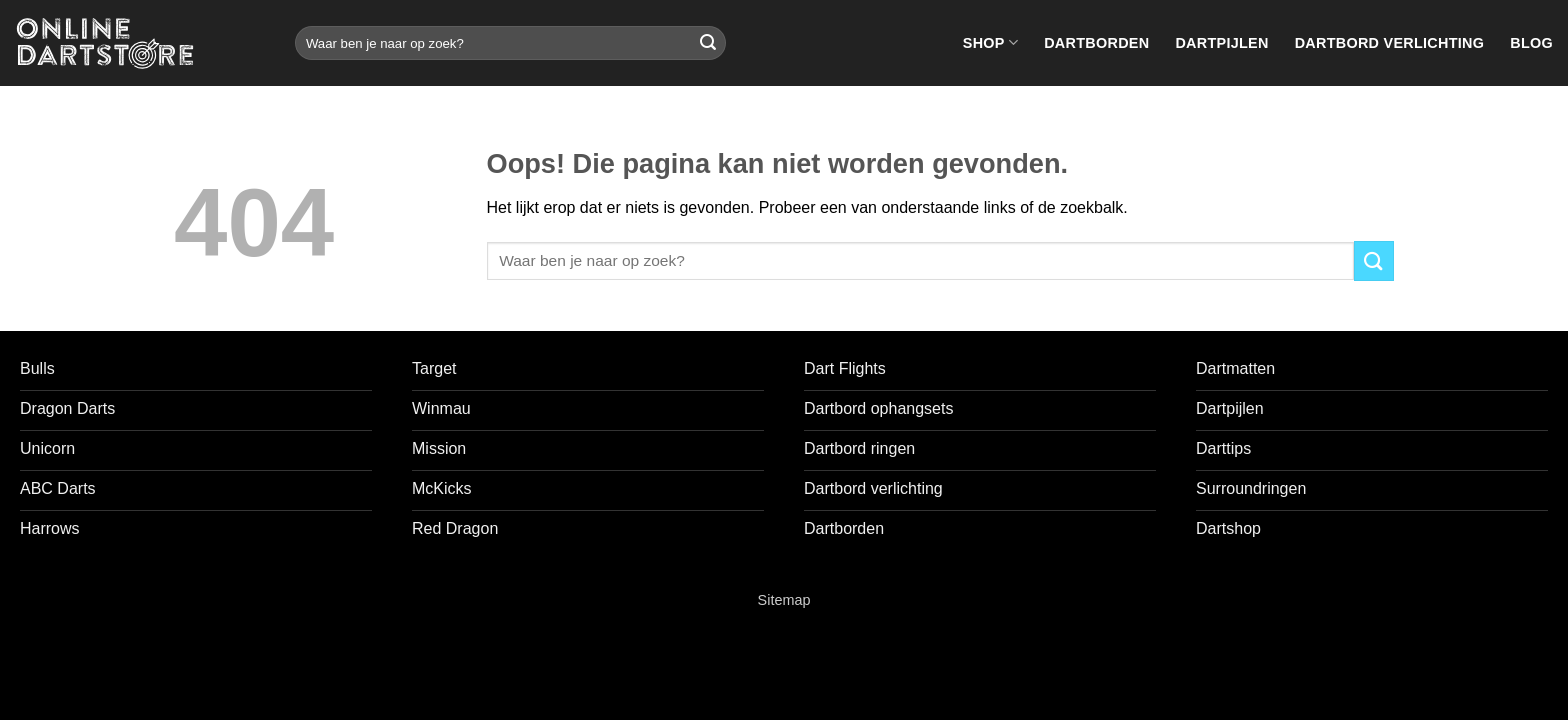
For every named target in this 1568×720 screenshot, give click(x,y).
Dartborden (1096, 43)
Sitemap (784, 600)
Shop (990, 42)
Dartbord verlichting (1390, 43)
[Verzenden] (708, 43)
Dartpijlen (1221, 43)
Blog (1531, 43)
